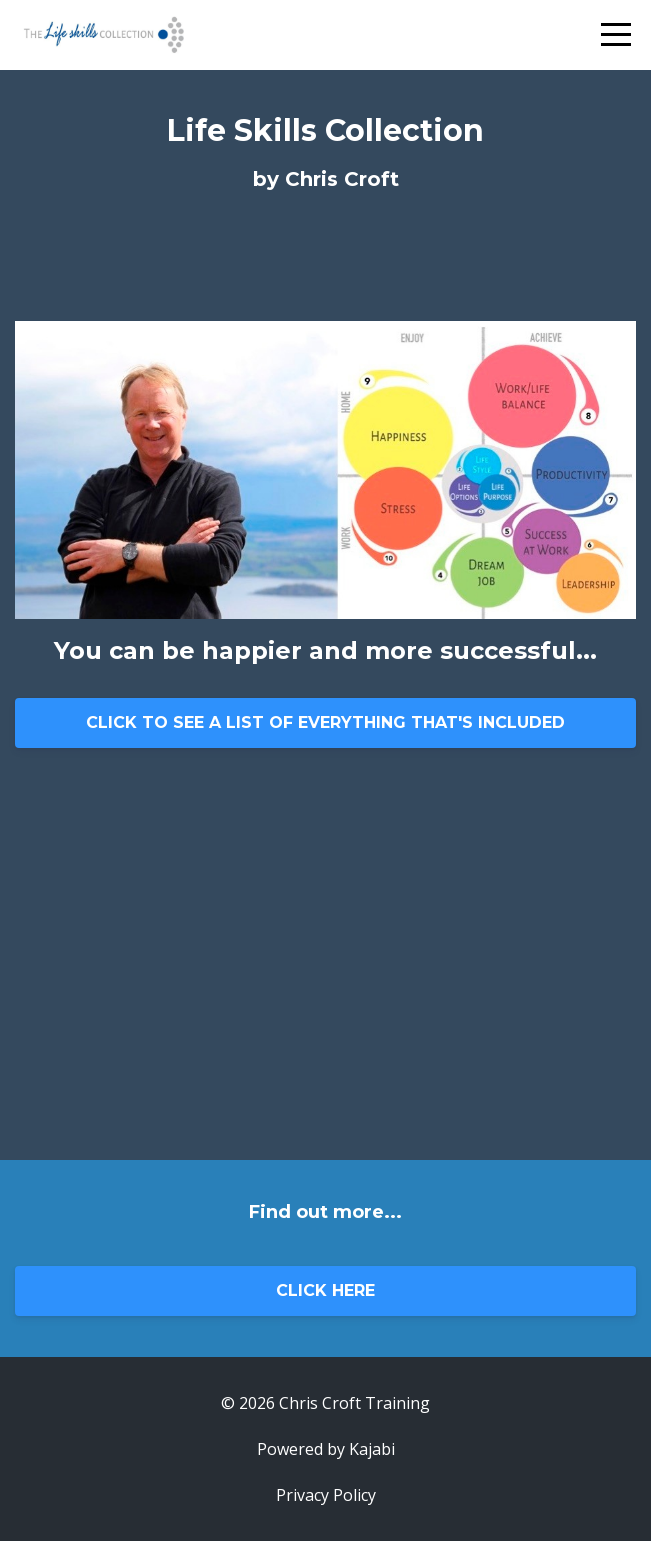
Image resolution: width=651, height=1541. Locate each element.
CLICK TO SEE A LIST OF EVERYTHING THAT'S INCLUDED (325, 722)
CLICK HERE (325, 1290)
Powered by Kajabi (326, 1449)
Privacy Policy (326, 1495)
